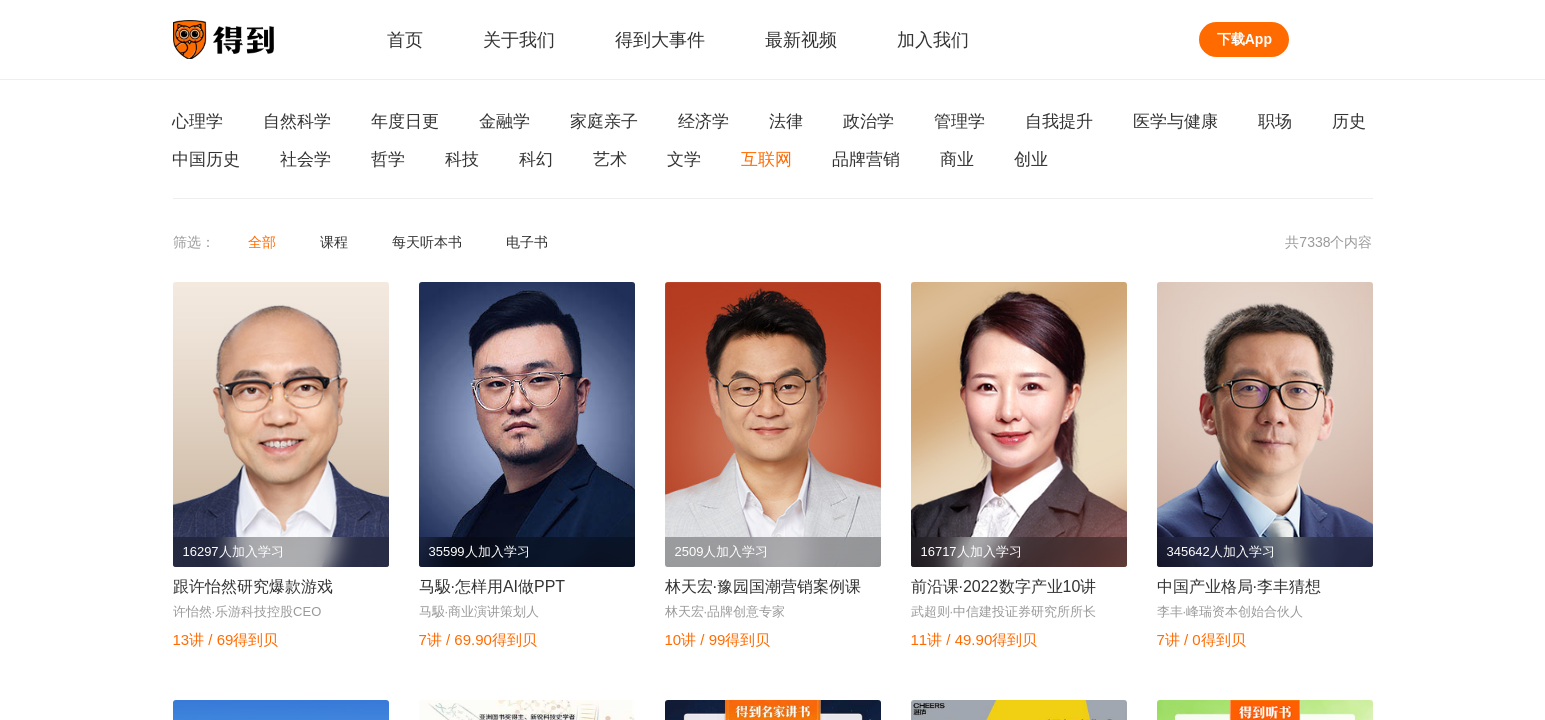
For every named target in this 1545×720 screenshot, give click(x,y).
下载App (1244, 39)
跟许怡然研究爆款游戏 (253, 586)
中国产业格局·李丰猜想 (1239, 586)
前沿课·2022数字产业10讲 (1004, 586)
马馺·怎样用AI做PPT (492, 586)
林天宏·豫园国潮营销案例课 (763, 586)
